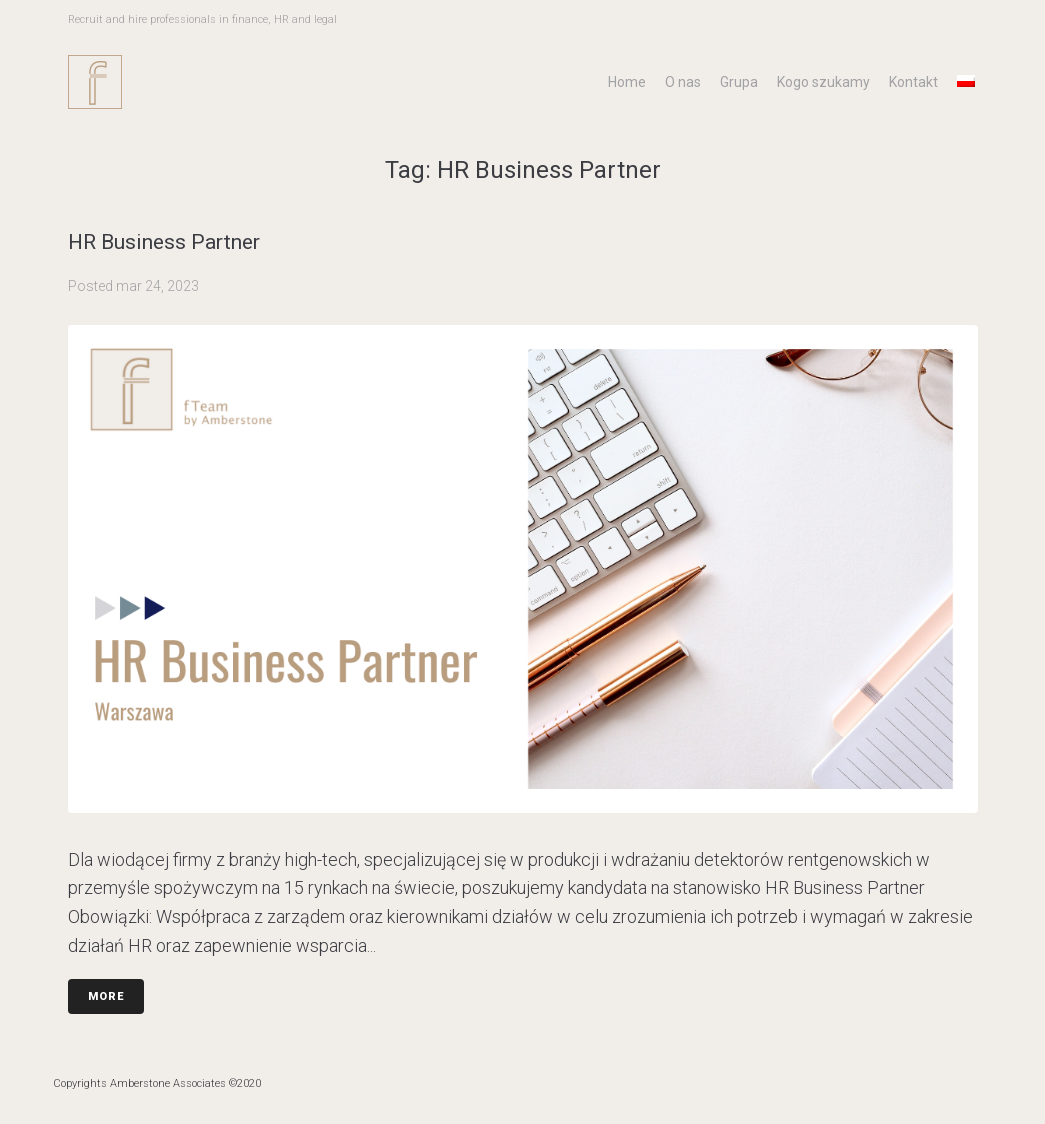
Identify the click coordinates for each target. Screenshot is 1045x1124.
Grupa (739, 82)
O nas (683, 82)
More (106, 996)
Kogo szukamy (823, 82)
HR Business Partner (164, 242)
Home (627, 82)
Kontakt (913, 82)
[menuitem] (966, 81)
